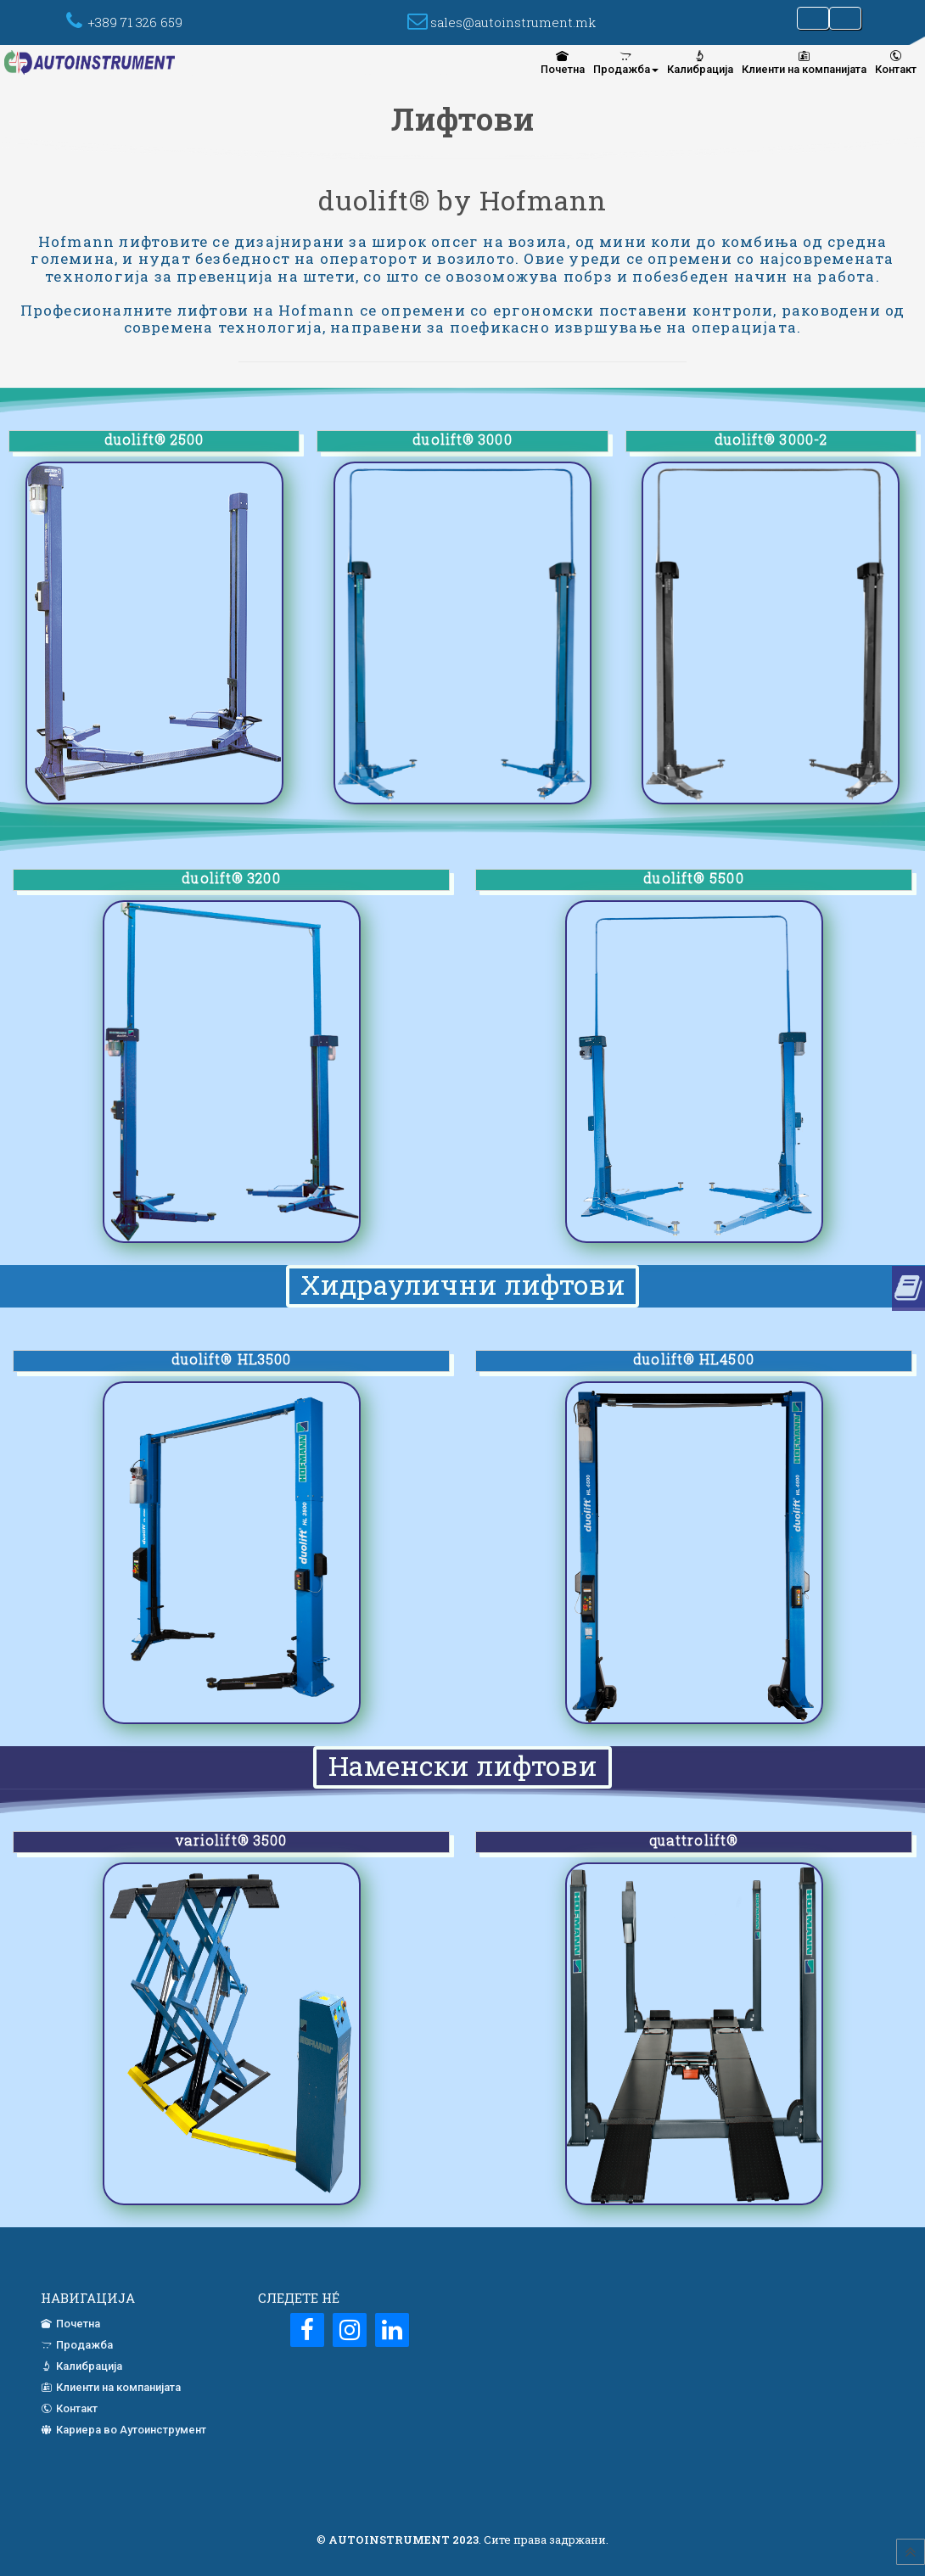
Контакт (896, 62)
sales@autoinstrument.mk (513, 22)
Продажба (626, 62)
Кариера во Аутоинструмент (123, 2429)
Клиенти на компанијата (804, 62)
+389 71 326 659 (134, 22)
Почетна (563, 62)
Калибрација (700, 62)
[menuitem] (562, 61)
